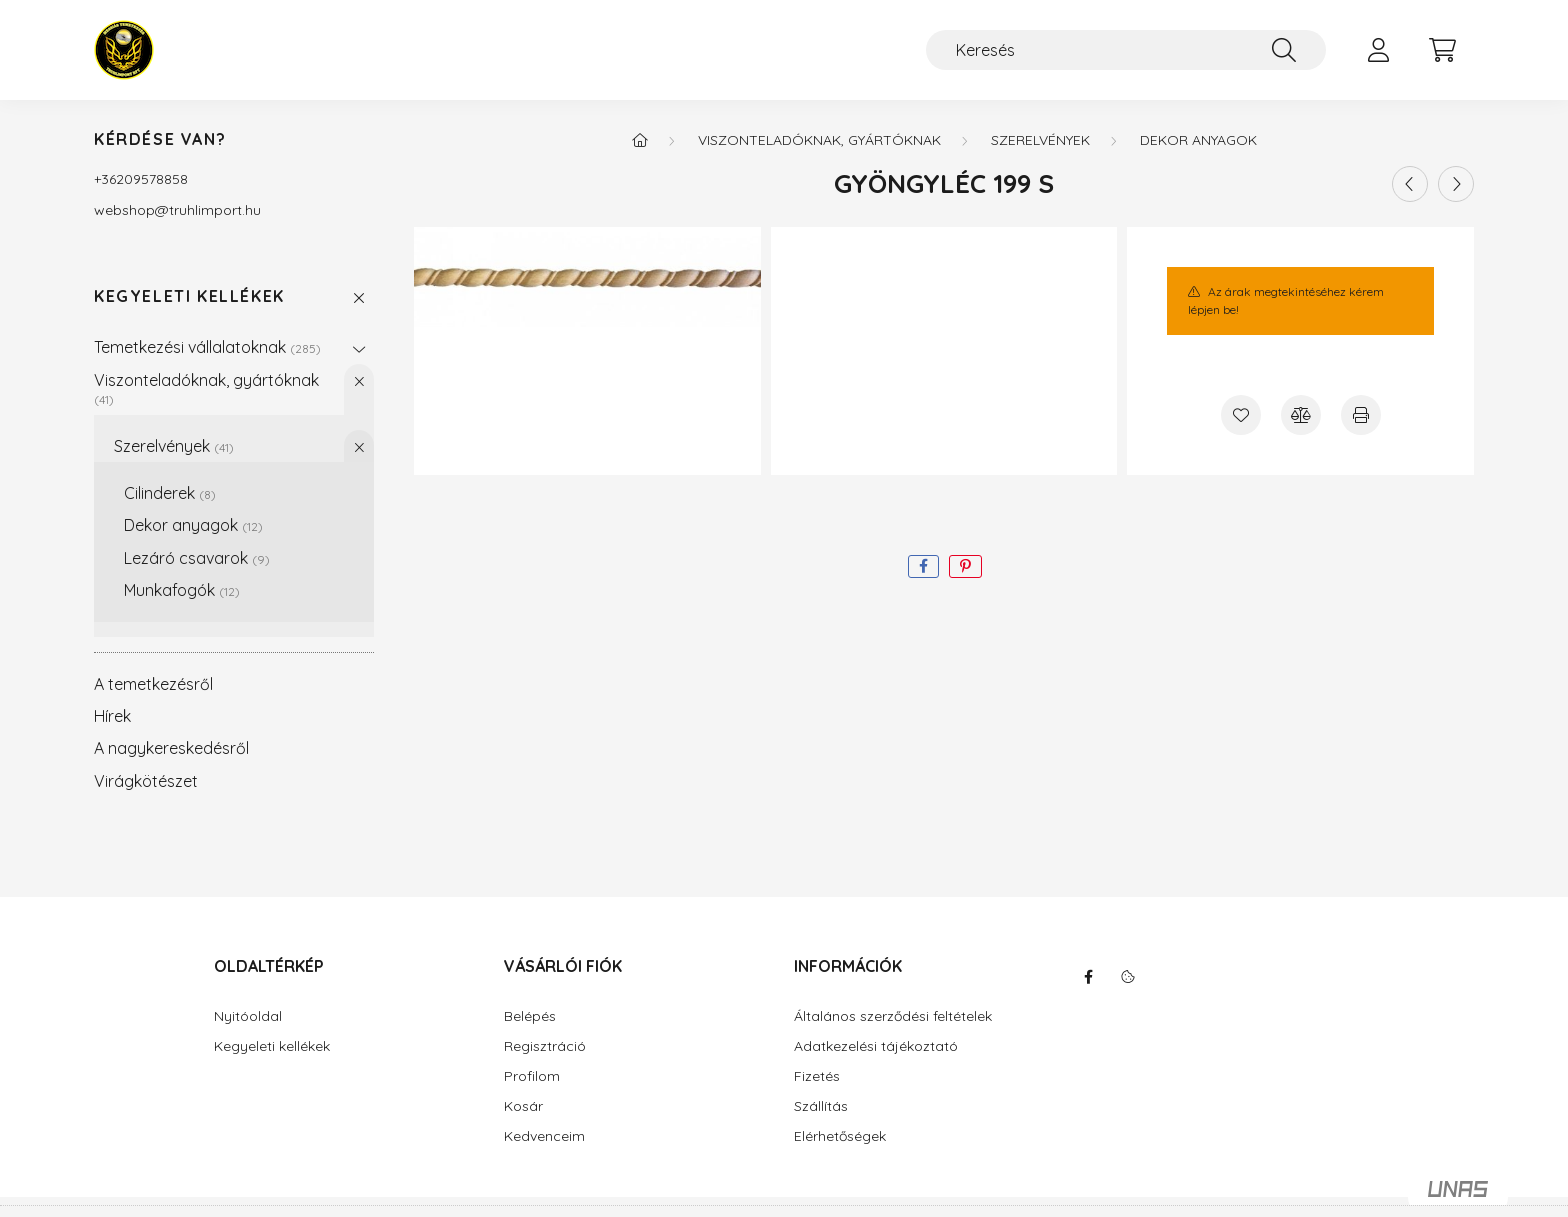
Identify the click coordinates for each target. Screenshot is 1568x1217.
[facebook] (923, 566)
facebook (1088, 977)
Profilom (532, 1076)
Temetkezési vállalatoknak (207, 347)
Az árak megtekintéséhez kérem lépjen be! (1285, 300)
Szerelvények (174, 446)
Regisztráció (545, 1046)
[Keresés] (1126, 50)
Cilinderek (170, 493)
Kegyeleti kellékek (189, 296)
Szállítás (821, 1106)
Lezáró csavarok (197, 558)
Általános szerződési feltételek (893, 1016)
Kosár (523, 1106)
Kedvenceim (544, 1136)
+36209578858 (141, 179)
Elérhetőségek (840, 1136)
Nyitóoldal (248, 1016)
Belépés (530, 1016)
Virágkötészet (146, 781)
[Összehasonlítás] (1301, 415)
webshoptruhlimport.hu (177, 210)
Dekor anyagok (193, 525)
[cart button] (1442, 50)
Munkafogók (182, 590)
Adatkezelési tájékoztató (876, 1046)
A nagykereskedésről (171, 748)
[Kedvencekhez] (1241, 415)
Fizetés (817, 1076)
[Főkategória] (640, 140)
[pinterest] (965, 566)
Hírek (112, 716)
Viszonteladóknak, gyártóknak (206, 388)
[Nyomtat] (1361, 415)
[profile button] (1378, 50)
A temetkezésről (153, 684)
